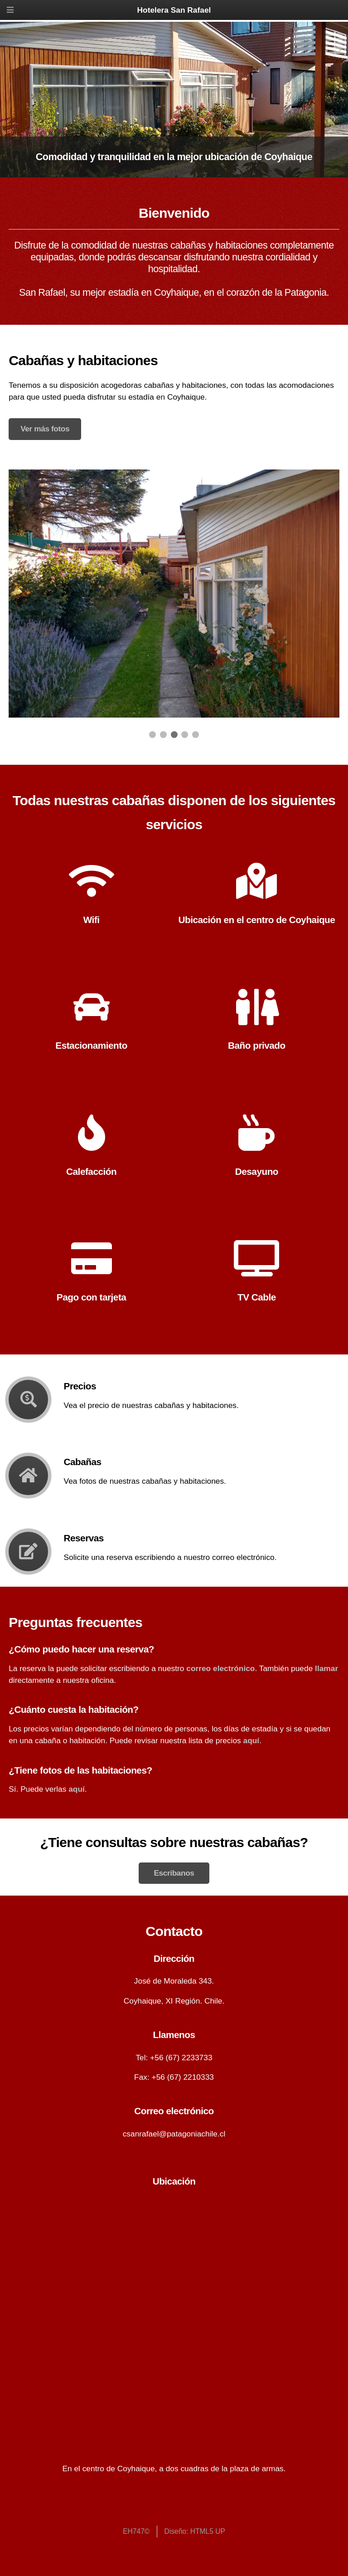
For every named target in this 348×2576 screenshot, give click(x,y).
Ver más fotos (44, 428)
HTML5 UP (207, 2531)
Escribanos (174, 1872)
